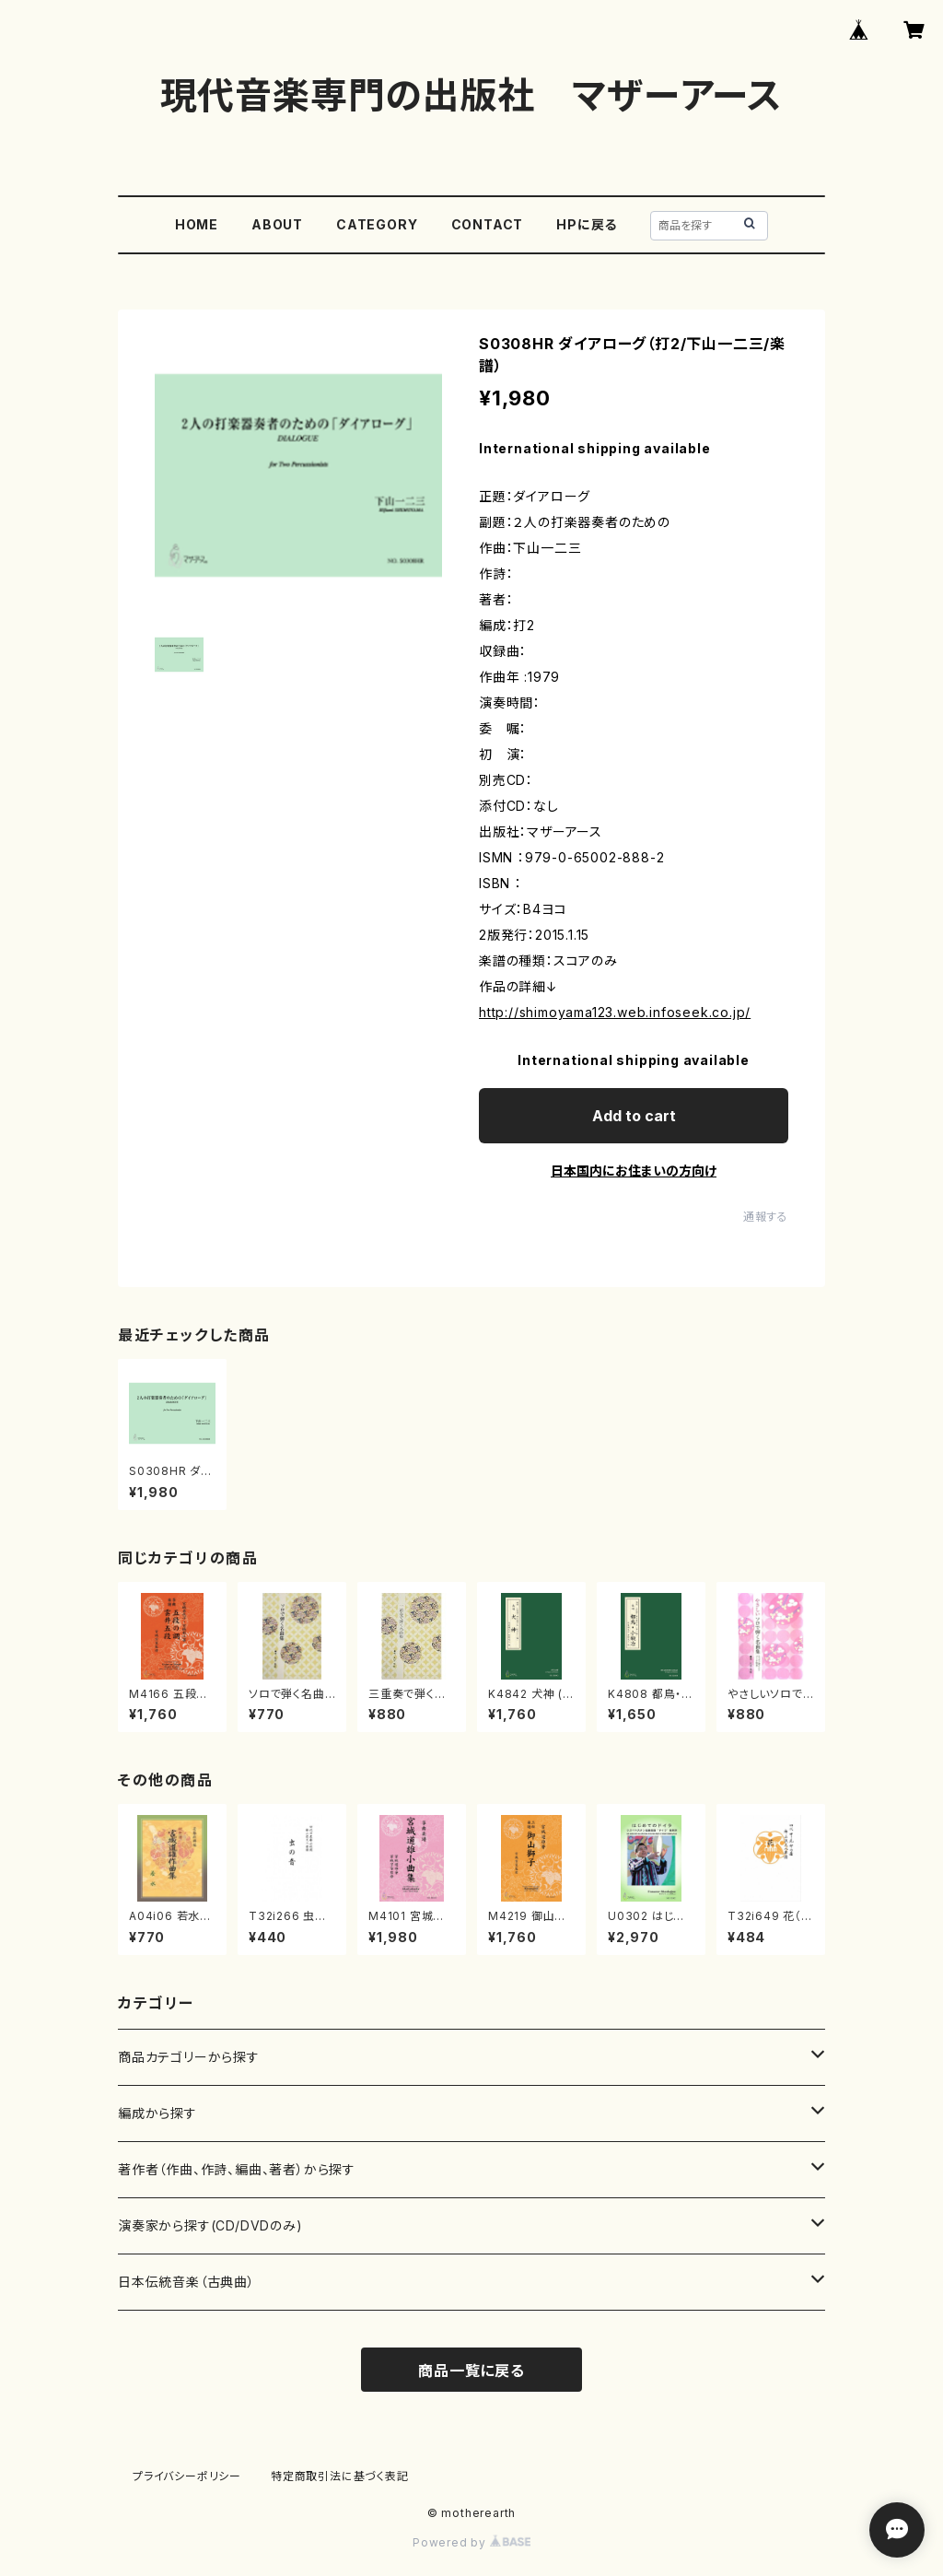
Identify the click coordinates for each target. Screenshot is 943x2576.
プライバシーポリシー (187, 2476)
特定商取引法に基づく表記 (340, 2476)
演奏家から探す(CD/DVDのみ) (210, 2225)
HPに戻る (586, 224)
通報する (765, 1217)
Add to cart (634, 1116)
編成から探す (157, 2113)
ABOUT (277, 224)
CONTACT (487, 224)
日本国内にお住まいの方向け (633, 1170)
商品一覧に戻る (471, 2370)
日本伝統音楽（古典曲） (186, 2281)
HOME (196, 224)
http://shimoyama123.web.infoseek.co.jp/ (615, 1012)
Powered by (471, 2542)
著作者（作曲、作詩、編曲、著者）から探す (236, 2169)
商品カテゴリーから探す (189, 2057)
